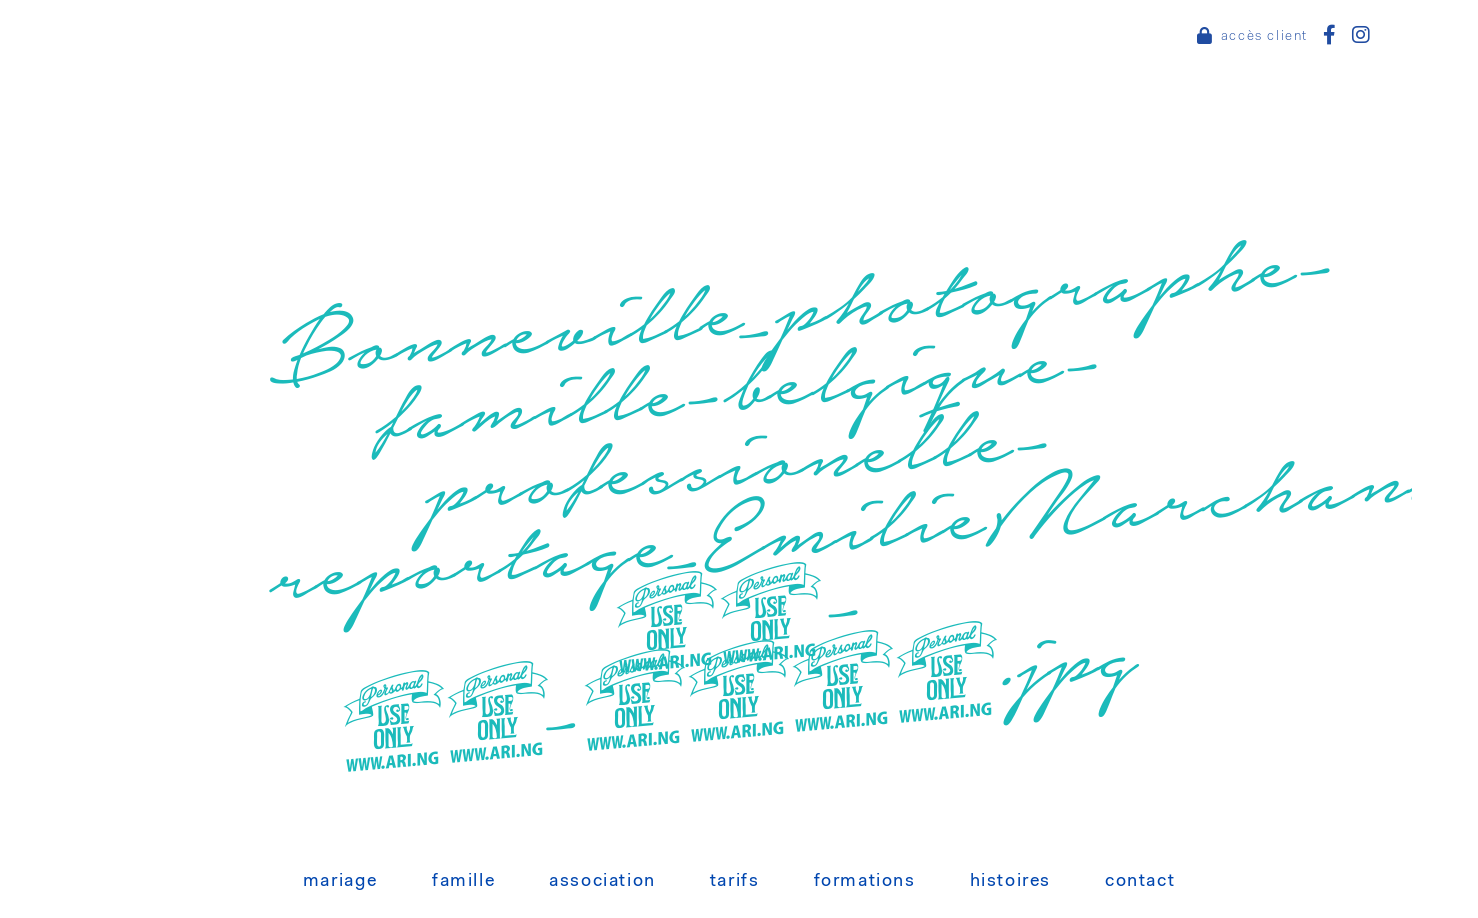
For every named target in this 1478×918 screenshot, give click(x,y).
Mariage (340, 882)
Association (602, 882)
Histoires (1010, 882)
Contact (1140, 882)
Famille (463, 882)
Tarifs (735, 882)
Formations (865, 882)
